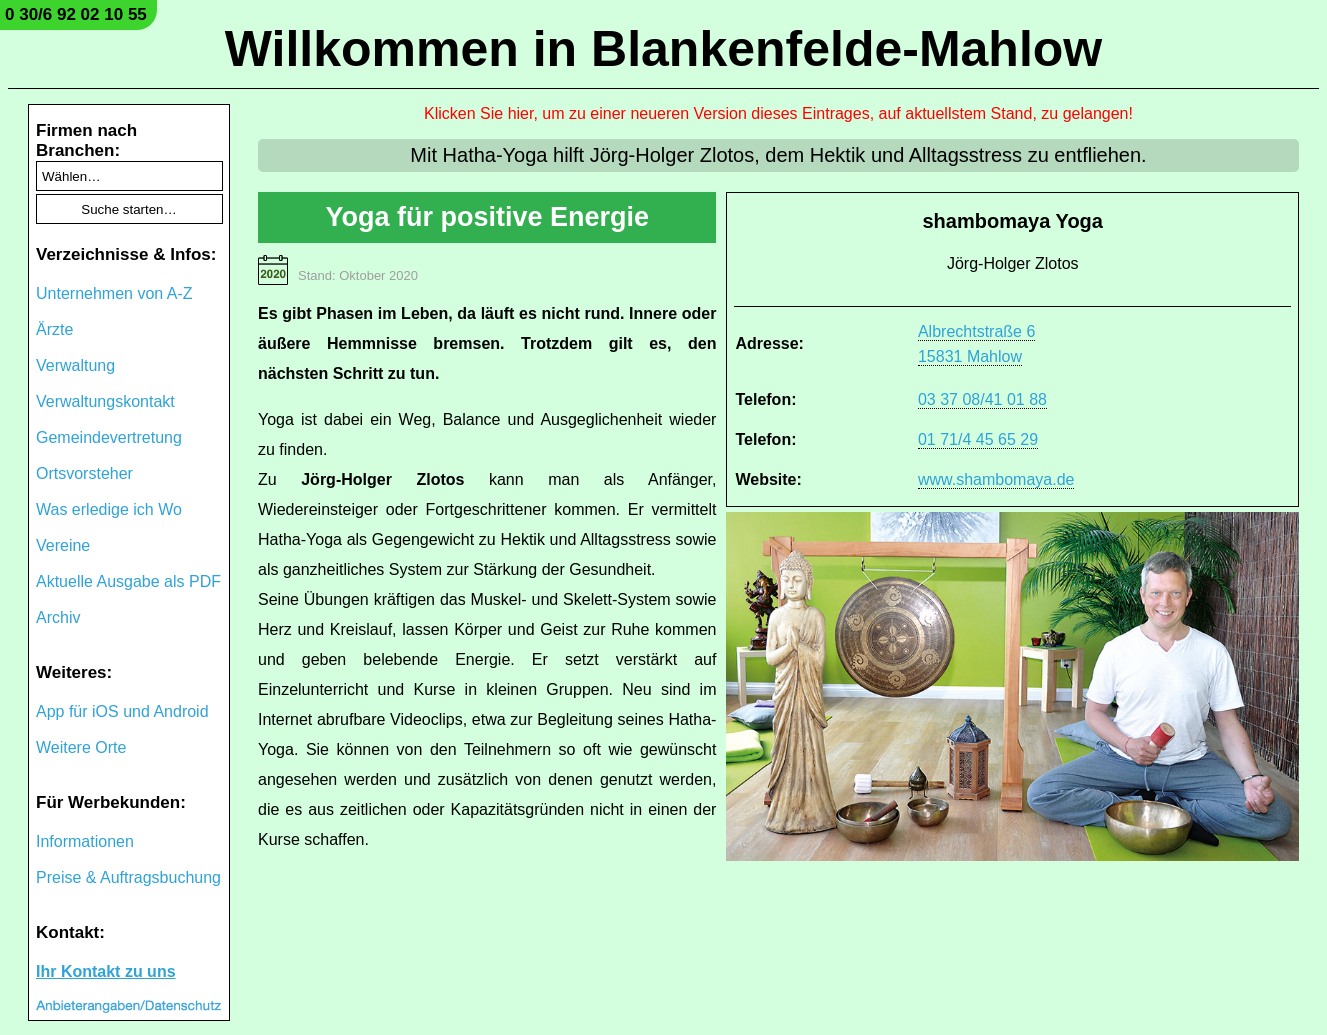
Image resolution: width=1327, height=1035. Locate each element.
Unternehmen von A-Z (114, 293)
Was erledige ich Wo (109, 509)
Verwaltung (75, 365)
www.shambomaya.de (996, 479)
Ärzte (54, 329)
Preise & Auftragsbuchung (128, 877)
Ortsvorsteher (84, 473)
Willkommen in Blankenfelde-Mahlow (663, 49)
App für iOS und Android (122, 711)
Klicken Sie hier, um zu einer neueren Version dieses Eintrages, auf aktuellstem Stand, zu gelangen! (778, 113)
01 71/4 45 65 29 (978, 439)
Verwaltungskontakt (105, 401)
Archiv (58, 617)
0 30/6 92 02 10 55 (76, 14)
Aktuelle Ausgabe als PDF (128, 581)
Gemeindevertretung (109, 437)
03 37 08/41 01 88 (982, 399)
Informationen (85, 841)
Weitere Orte (81, 747)
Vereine (63, 545)
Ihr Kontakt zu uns (106, 971)
